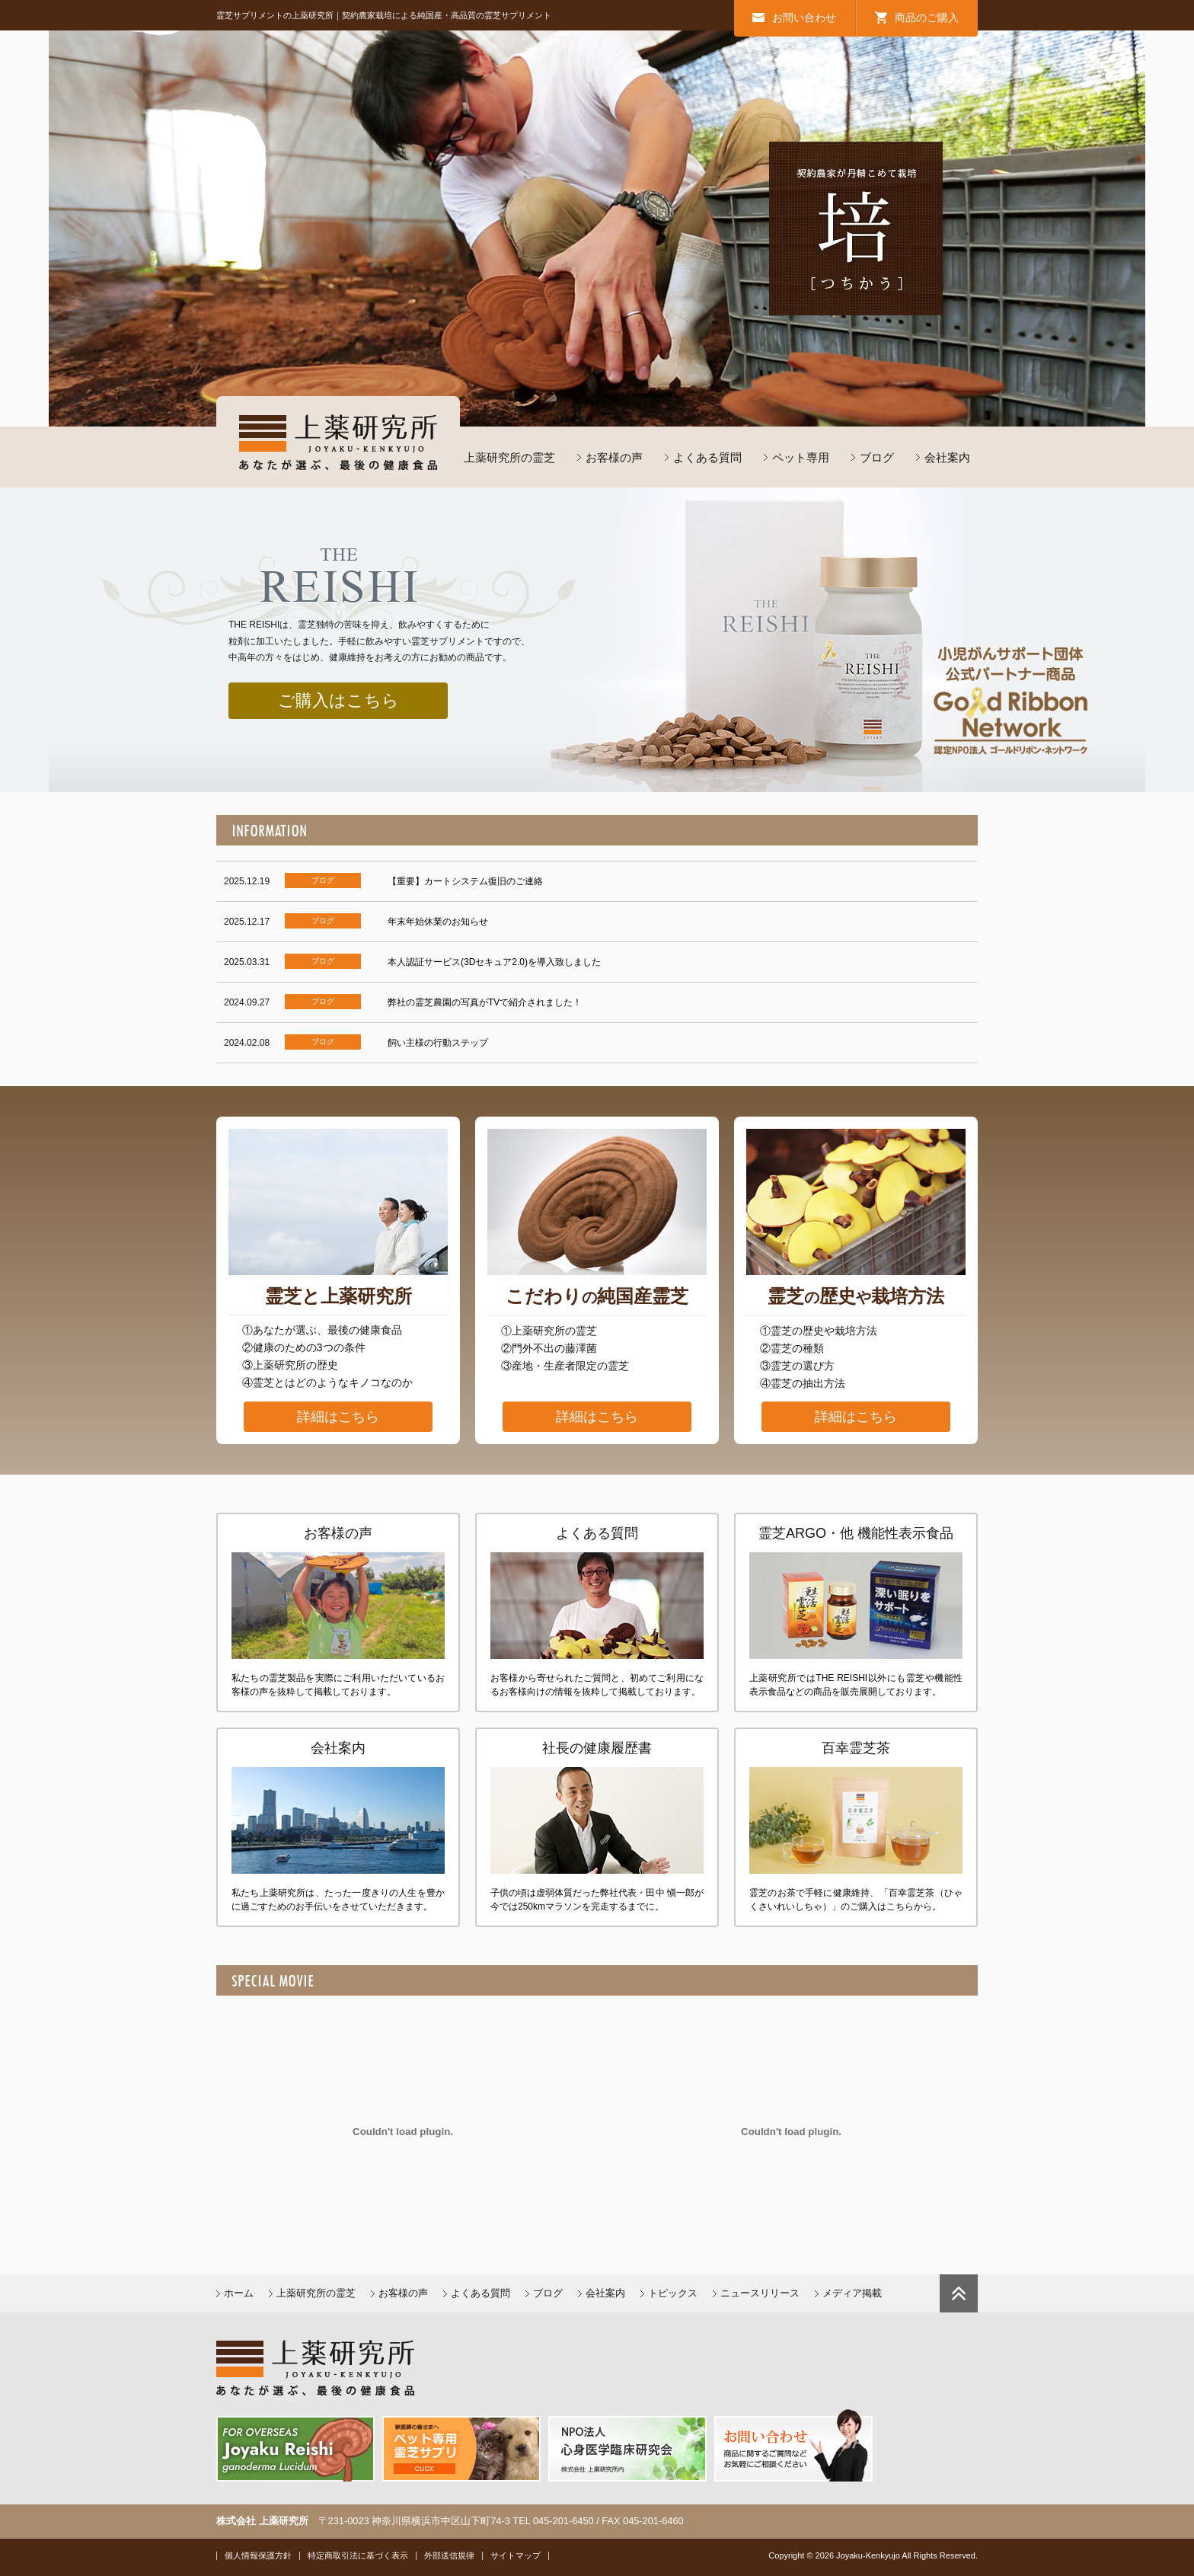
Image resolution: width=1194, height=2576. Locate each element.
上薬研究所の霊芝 (509, 457)
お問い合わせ (804, 17)
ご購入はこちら (338, 700)
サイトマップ (515, 2555)
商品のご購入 (927, 17)
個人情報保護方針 (258, 2555)
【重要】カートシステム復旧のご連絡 (465, 881)
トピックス (673, 2293)
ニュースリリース (760, 2293)
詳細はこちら (338, 1416)
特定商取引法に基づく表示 (358, 2555)
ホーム (239, 2293)
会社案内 (947, 457)
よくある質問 (707, 457)
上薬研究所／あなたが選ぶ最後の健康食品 (338, 441)
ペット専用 (800, 457)
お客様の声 (614, 457)
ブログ (877, 457)
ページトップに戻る (959, 2293)
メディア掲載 (852, 2293)
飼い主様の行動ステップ (438, 1042)
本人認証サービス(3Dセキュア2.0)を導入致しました (494, 962)
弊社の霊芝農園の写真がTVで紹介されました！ (485, 1002)
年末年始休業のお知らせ (438, 921)
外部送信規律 (449, 2555)
